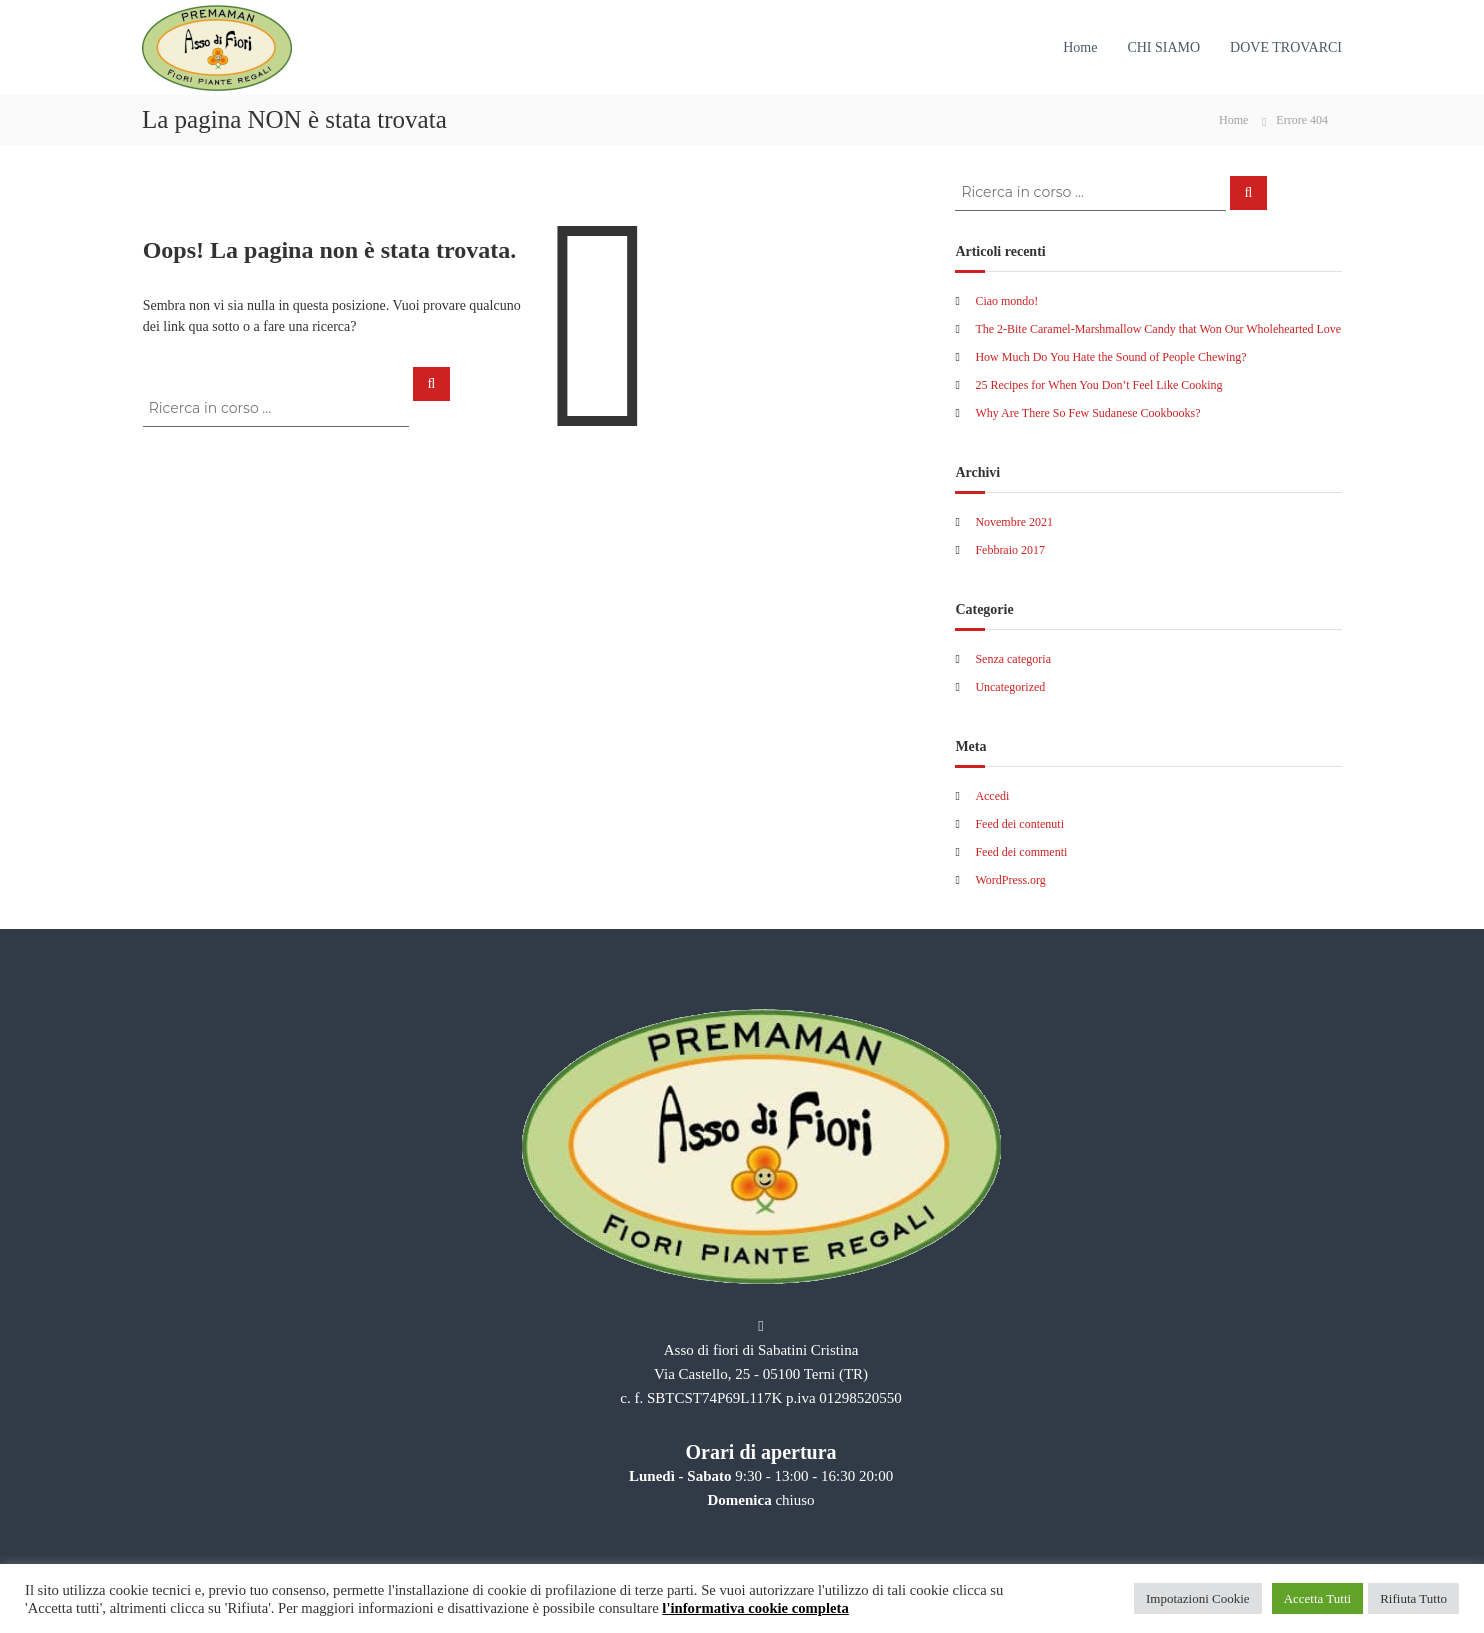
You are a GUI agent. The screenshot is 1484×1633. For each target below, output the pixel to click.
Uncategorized (1010, 687)
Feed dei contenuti (1019, 824)
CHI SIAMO (1163, 47)
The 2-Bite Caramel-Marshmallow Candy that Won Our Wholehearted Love (1158, 329)
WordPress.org (1010, 880)
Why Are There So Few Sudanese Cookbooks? (1087, 413)
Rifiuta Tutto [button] (1413, 1598)
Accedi (992, 796)
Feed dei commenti (1021, 852)
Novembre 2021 (1014, 522)
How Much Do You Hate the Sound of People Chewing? (1110, 357)
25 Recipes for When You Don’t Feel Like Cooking (1098, 385)
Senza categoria (1013, 659)
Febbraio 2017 (1010, 550)
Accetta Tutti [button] (1318, 1598)
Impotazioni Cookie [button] (1198, 1598)
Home (1080, 47)
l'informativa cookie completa (755, 1608)
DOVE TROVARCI (1286, 47)
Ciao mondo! (1006, 301)
